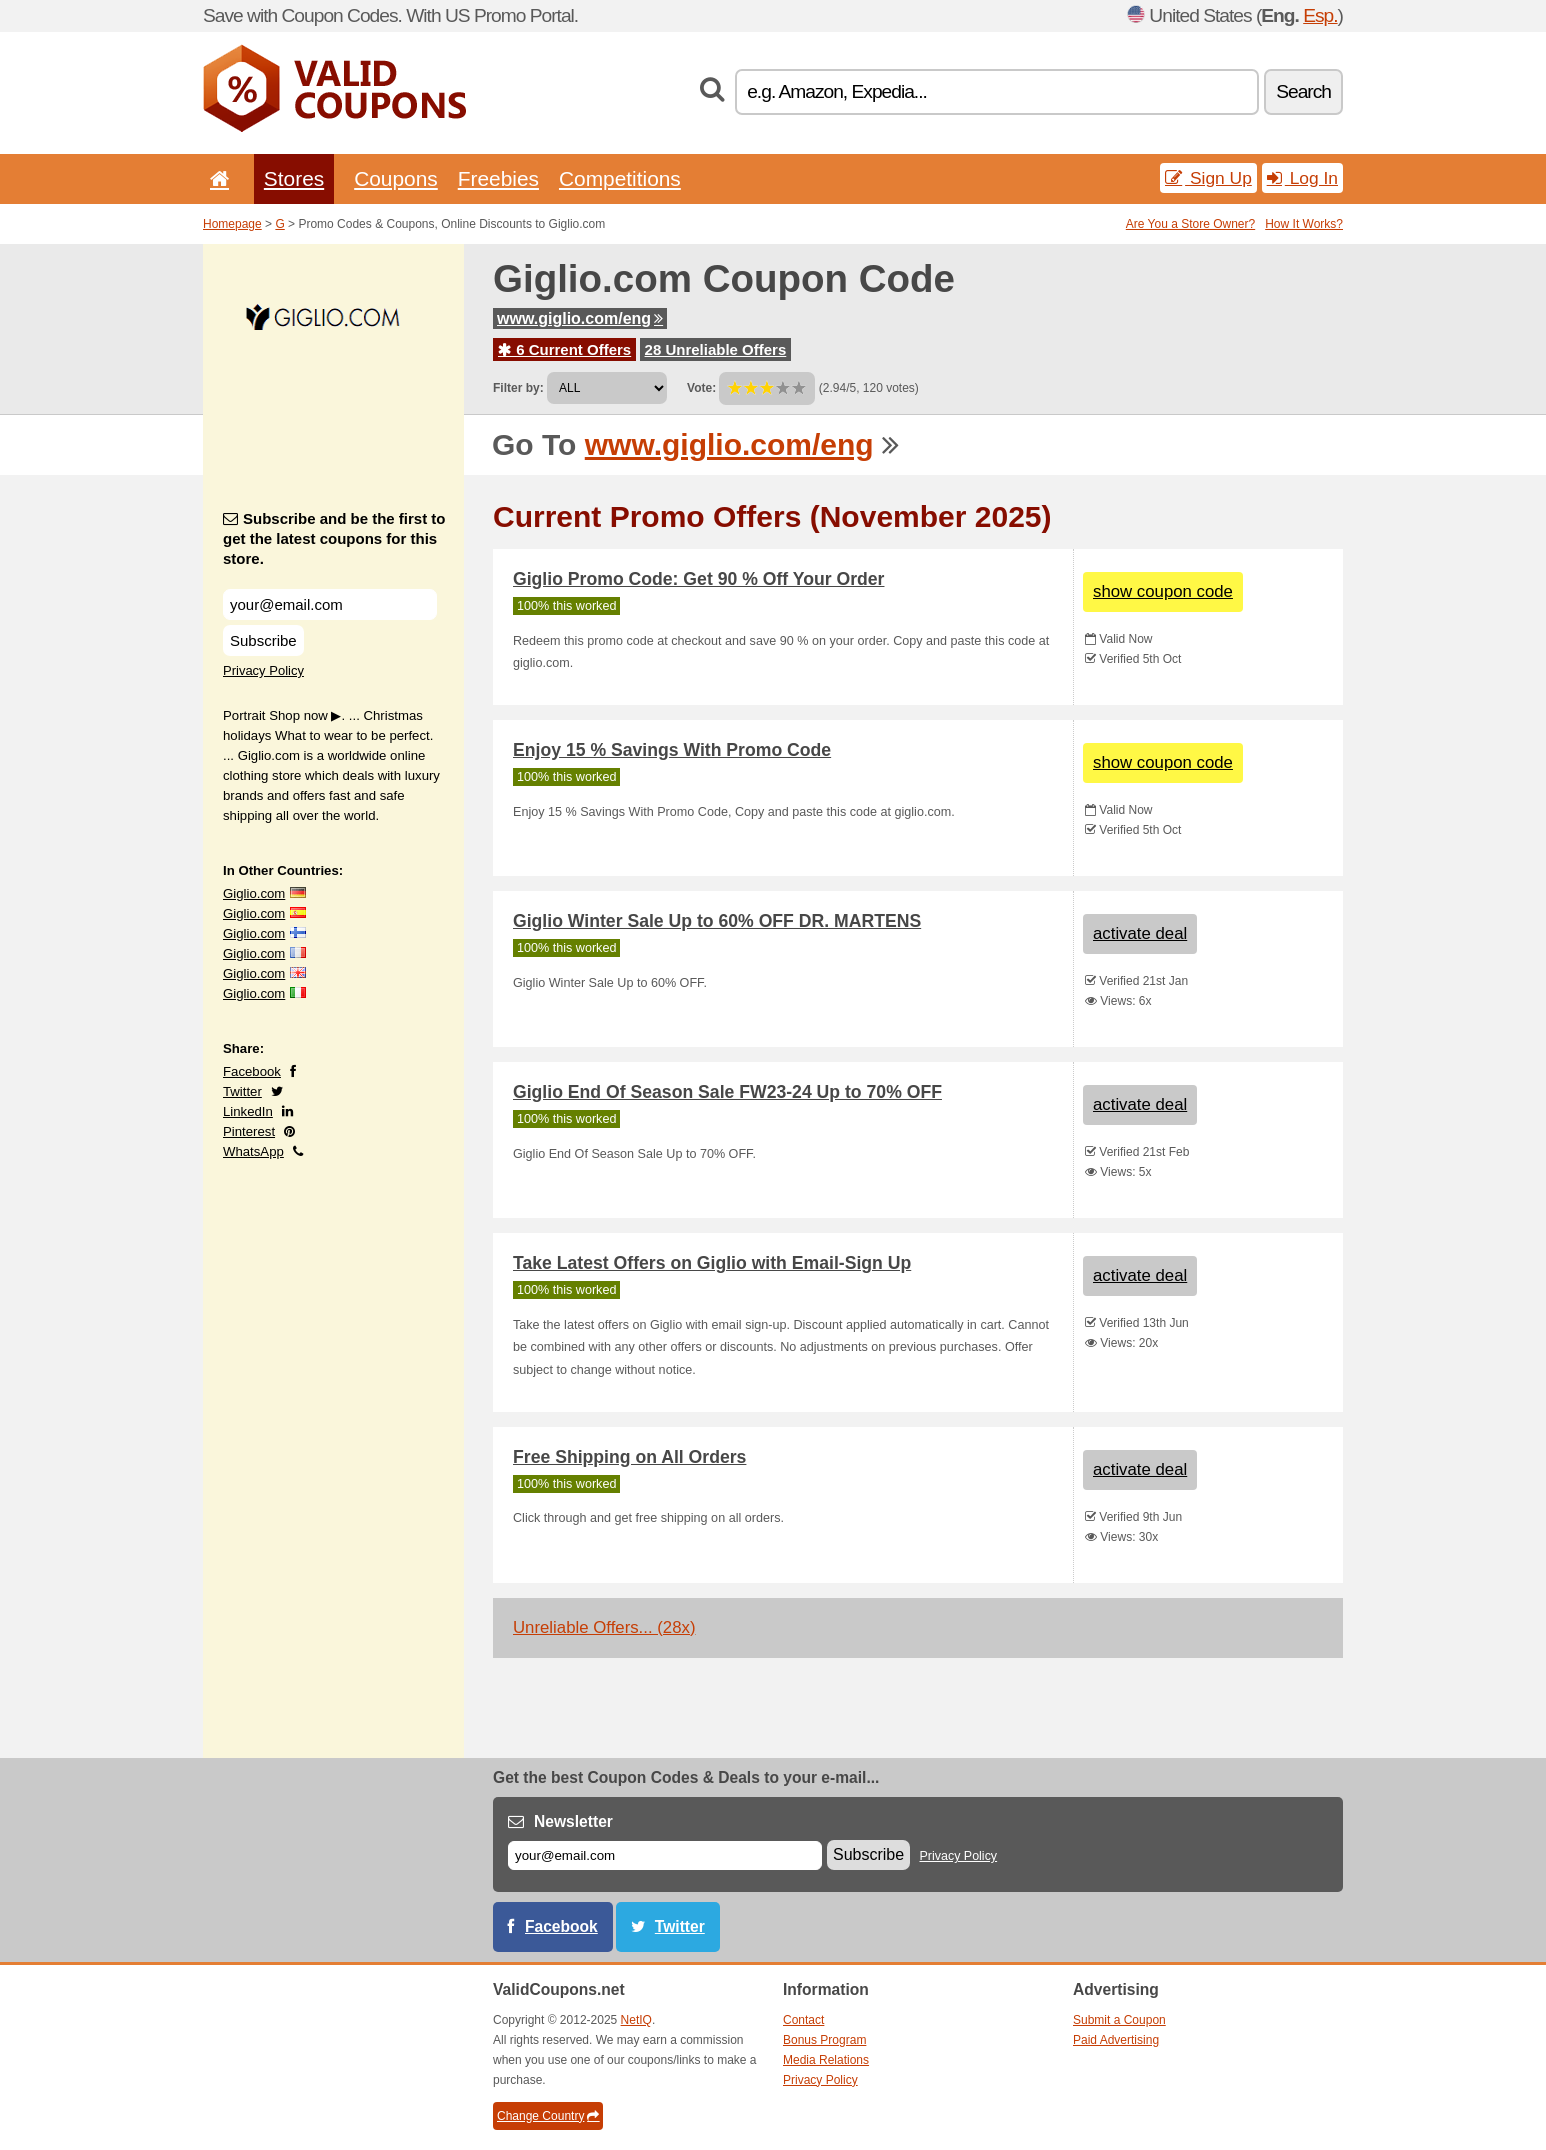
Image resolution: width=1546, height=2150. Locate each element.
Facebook (252, 1071)
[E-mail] (665, 1855)
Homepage (232, 224)
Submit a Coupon (1119, 2020)
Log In (1302, 178)
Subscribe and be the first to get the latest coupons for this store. (334, 538)
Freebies (498, 178)
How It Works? (1304, 224)
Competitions (620, 178)
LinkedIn (248, 1111)
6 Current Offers (564, 349)
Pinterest (249, 1131)
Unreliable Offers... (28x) (604, 1627)
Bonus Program (824, 2040)
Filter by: (518, 388)
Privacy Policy (263, 670)
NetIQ (636, 2020)
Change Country (548, 2116)
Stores (294, 178)
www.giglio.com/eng (580, 318)
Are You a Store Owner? (1190, 224)
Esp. (1320, 15)
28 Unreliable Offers (716, 349)
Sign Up (1208, 178)
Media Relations (826, 2060)
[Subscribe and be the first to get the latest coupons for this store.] (330, 604)
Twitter (242, 1091)
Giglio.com (254, 893)
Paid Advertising (1116, 2040)
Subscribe (263, 640)
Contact (803, 2020)
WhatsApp (253, 1151)
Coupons (396, 178)
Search (1303, 91)
